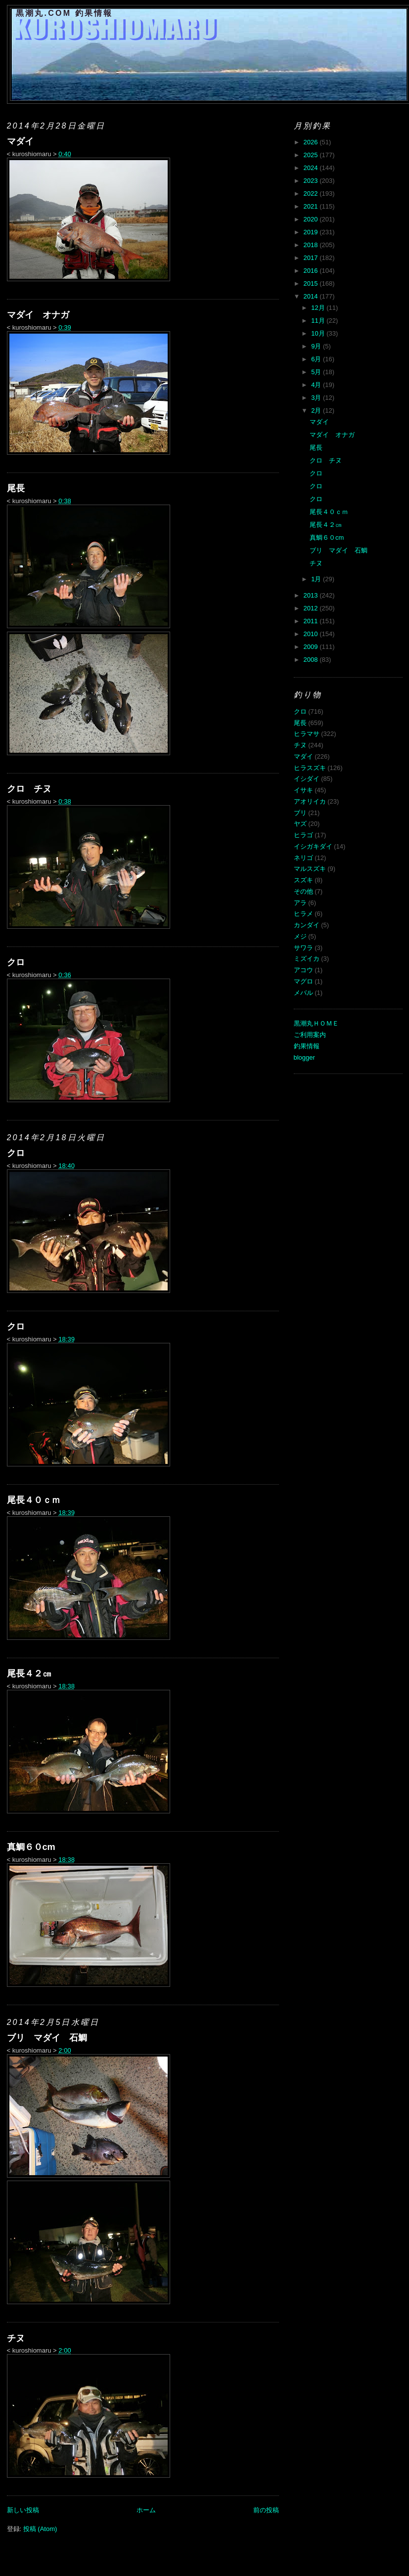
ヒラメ (303, 913)
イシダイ (306, 778)
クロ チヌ (29, 789)
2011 (312, 621)
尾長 (16, 488)
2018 (312, 245)
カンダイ (306, 925)
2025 (312, 155)
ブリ (300, 812)
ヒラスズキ (310, 768)
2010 (312, 634)
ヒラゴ (303, 835)
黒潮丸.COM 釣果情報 (64, 13)
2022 (312, 193)
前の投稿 (266, 2510)
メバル (303, 992)
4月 (317, 384)
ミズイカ (306, 958)
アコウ (303, 970)
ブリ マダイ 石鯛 (47, 2038)
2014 (312, 296)
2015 (312, 283)
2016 (312, 270)
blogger (304, 1057)
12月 (318, 307)
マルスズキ (310, 868)
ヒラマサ (306, 733)
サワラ (303, 947)
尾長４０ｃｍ (33, 1500)
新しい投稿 (23, 2510)
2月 (317, 410)
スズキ (303, 880)
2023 (312, 180)
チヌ (16, 2338)
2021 (312, 206)
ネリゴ (303, 857)
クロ (16, 962)
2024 (312, 168)
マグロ (303, 981)
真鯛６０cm (31, 1847)
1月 (317, 579)
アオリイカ (310, 801)
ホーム (146, 2510)
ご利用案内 (310, 1034)
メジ (300, 936)
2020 (312, 219)
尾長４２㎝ (29, 1673)
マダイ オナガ (38, 315)
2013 (312, 595)
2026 (312, 142)
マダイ (20, 141)
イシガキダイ (313, 846)
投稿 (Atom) (40, 2529)
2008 (312, 659)
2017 (312, 257)
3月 (317, 397)
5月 (317, 372)
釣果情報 (306, 1046)
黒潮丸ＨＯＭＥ (316, 1023)
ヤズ (300, 823)
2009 (312, 646)
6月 (317, 359)
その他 (303, 891)
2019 (312, 232)
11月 (318, 320)
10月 (318, 333)
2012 (312, 608)
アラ (300, 902)
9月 (317, 346)
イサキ (303, 790)
